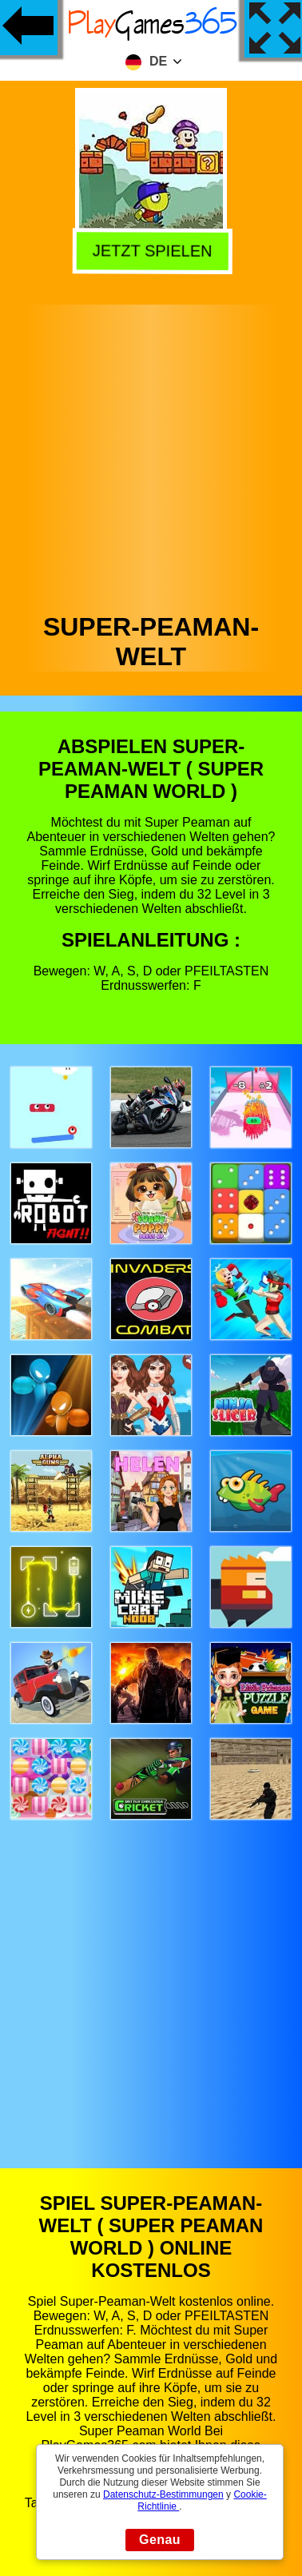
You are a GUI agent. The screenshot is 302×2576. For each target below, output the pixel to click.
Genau (160, 2539)
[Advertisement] (150, 454)
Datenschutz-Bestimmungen (163, 2494)
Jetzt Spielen (149, 249)
